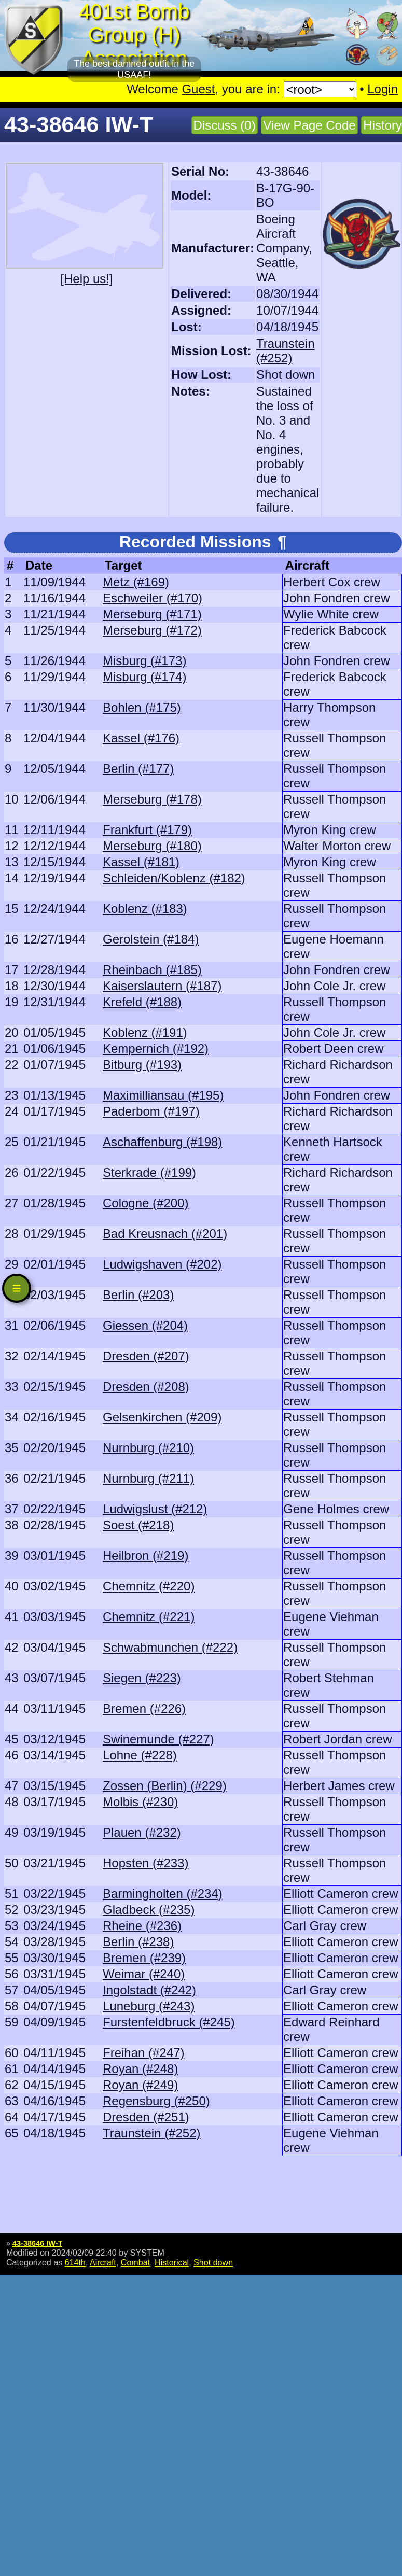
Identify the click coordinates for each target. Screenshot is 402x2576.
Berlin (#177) (138, 769)
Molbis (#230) (140, 1802)
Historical (172, 2262)
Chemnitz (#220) (149, 1586)
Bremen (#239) (144, 1958)
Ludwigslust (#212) (155, 1509)
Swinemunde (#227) (158, 1739)
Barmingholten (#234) (163, 1894)
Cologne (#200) (145, 1203)
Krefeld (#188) (142, 1002)
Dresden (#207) (146, 1356)
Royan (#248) (140, 2069)
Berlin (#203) (138, 1295)
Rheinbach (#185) (152, 970)
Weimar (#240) (144, 1974)
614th (75, 2262)
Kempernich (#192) (156, 1048)
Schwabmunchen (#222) (170, 1647)
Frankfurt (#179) (147, 830)
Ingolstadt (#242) (149, 1990)
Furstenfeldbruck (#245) (169, 2022)
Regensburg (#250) (156, 2101)
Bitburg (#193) (142, 1065)
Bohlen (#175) (142, 707)
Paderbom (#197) (151, 1111)
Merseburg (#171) (152, 614)
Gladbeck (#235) (149, 1910)
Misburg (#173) (144, 661)
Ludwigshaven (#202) (162, 1264)
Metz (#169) (136, 582)
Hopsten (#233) (145, 1863)
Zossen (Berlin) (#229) (165, 1786)
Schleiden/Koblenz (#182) (174, 878)
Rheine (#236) (142, 1926)
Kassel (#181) (141, 862)
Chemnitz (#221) (149, 1617)
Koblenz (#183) (145, 909)
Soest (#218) (138, 1525)
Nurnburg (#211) (148, 1478)
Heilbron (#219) (145, 1556)
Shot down (213, 2262)
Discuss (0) (224, 125)
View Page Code (309, 125)
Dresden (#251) (146, 2117)
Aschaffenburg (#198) (162, 1142)
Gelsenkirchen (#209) (162, 1417)
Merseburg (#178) (152, 799)
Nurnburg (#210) (148, 1448)
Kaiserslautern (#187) (162, 986)
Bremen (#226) (144, 1708)
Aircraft (103, 2262)
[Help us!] (86, 279)
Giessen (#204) (145, 1325)
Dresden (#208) (146, 1386)
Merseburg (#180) (152, 846)
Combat (135, 2262)
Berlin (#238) (138, 1942)
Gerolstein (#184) (151, 939)
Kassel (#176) (141, 738)
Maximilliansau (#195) (163, 1095)
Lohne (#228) (140, 1755)
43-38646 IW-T (37, 2243)
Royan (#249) (140, 2085)
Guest (198, 89)
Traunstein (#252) (285, 350)
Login (382, 89)
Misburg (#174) (144, 677)
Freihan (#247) (143, 2053)
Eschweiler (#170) (152, 598)
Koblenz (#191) (145, 1032)
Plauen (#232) (142, 1832)
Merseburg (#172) (152, 630)
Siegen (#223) (142, 1678)
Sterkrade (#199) (149, 1172)
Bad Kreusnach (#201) (165, 1234)
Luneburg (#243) (149, 2006)
